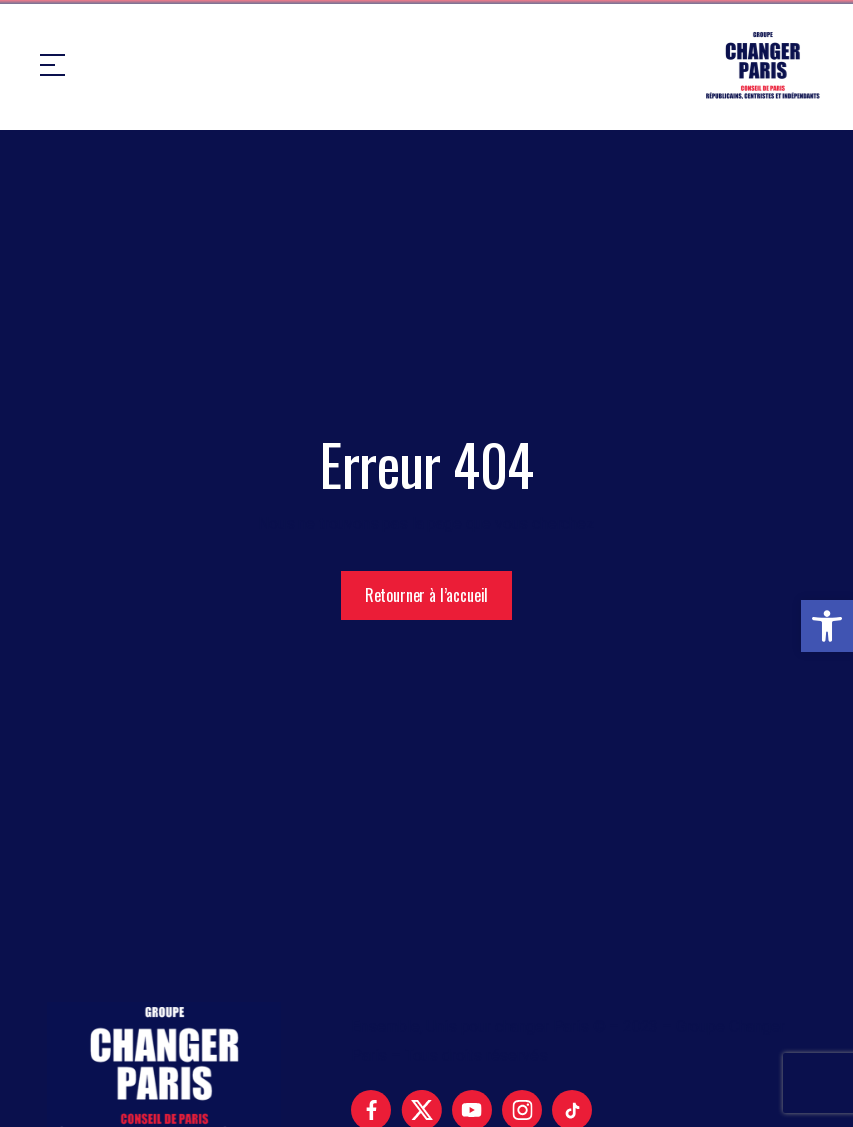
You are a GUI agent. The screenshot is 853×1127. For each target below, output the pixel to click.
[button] (827, 626)
